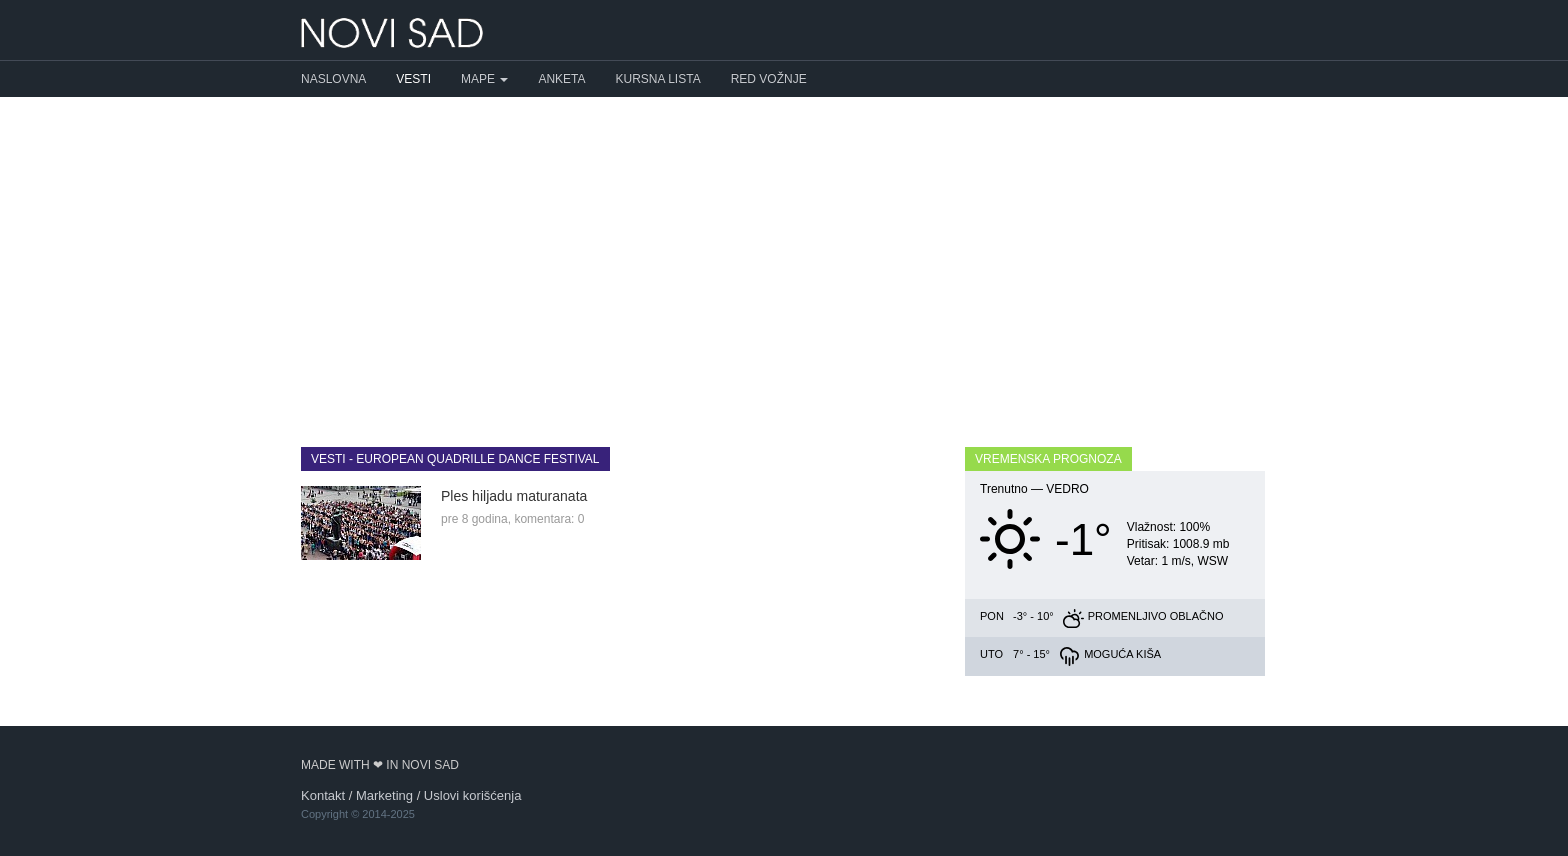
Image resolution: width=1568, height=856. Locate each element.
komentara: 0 (549, 519)
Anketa (561, 79)
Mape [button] (484, 79)
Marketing (384, 795)
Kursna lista (658, 79)
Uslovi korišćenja (473, 795)
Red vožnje (769, 79)
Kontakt (323, 795)
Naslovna (333, 79)
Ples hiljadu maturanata (514, 496)
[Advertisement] (784, 257)
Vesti (413, 79)
